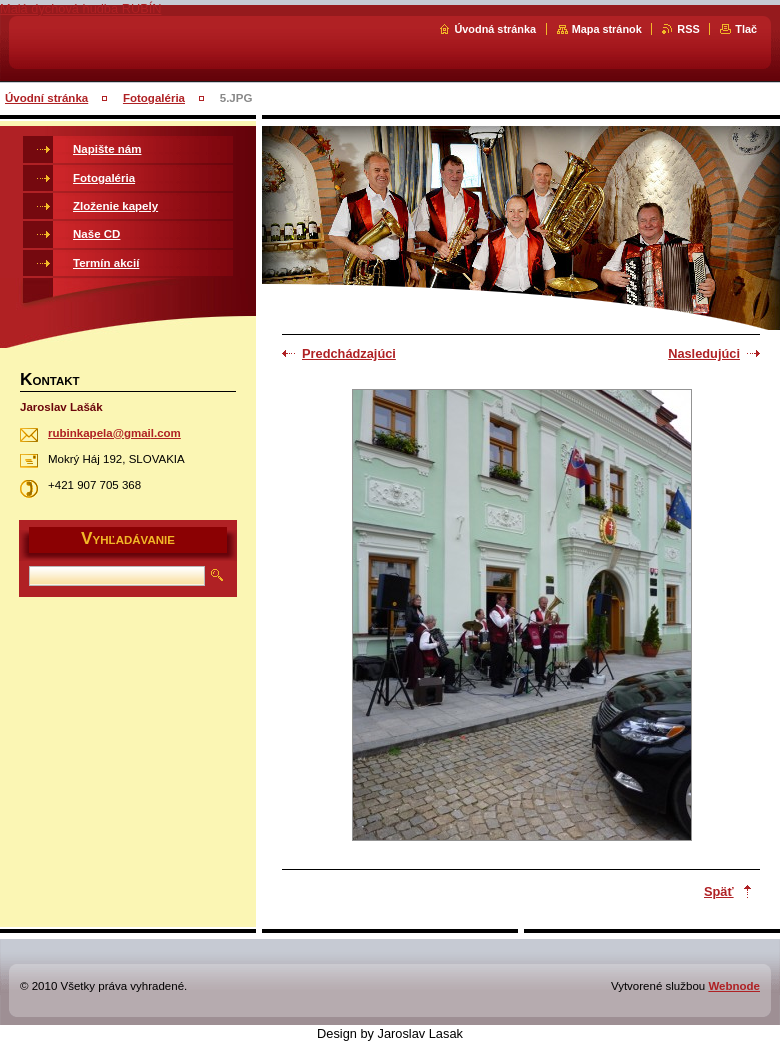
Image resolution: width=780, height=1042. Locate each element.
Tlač (746, 29)
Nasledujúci (704, 353)
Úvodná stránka (495, 29)
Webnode (734, 986)
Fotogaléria (154, 98)
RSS (688, 29)
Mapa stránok (607, 29)
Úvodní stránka (46, 98)
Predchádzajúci (349, 353)
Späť (719, 891)
